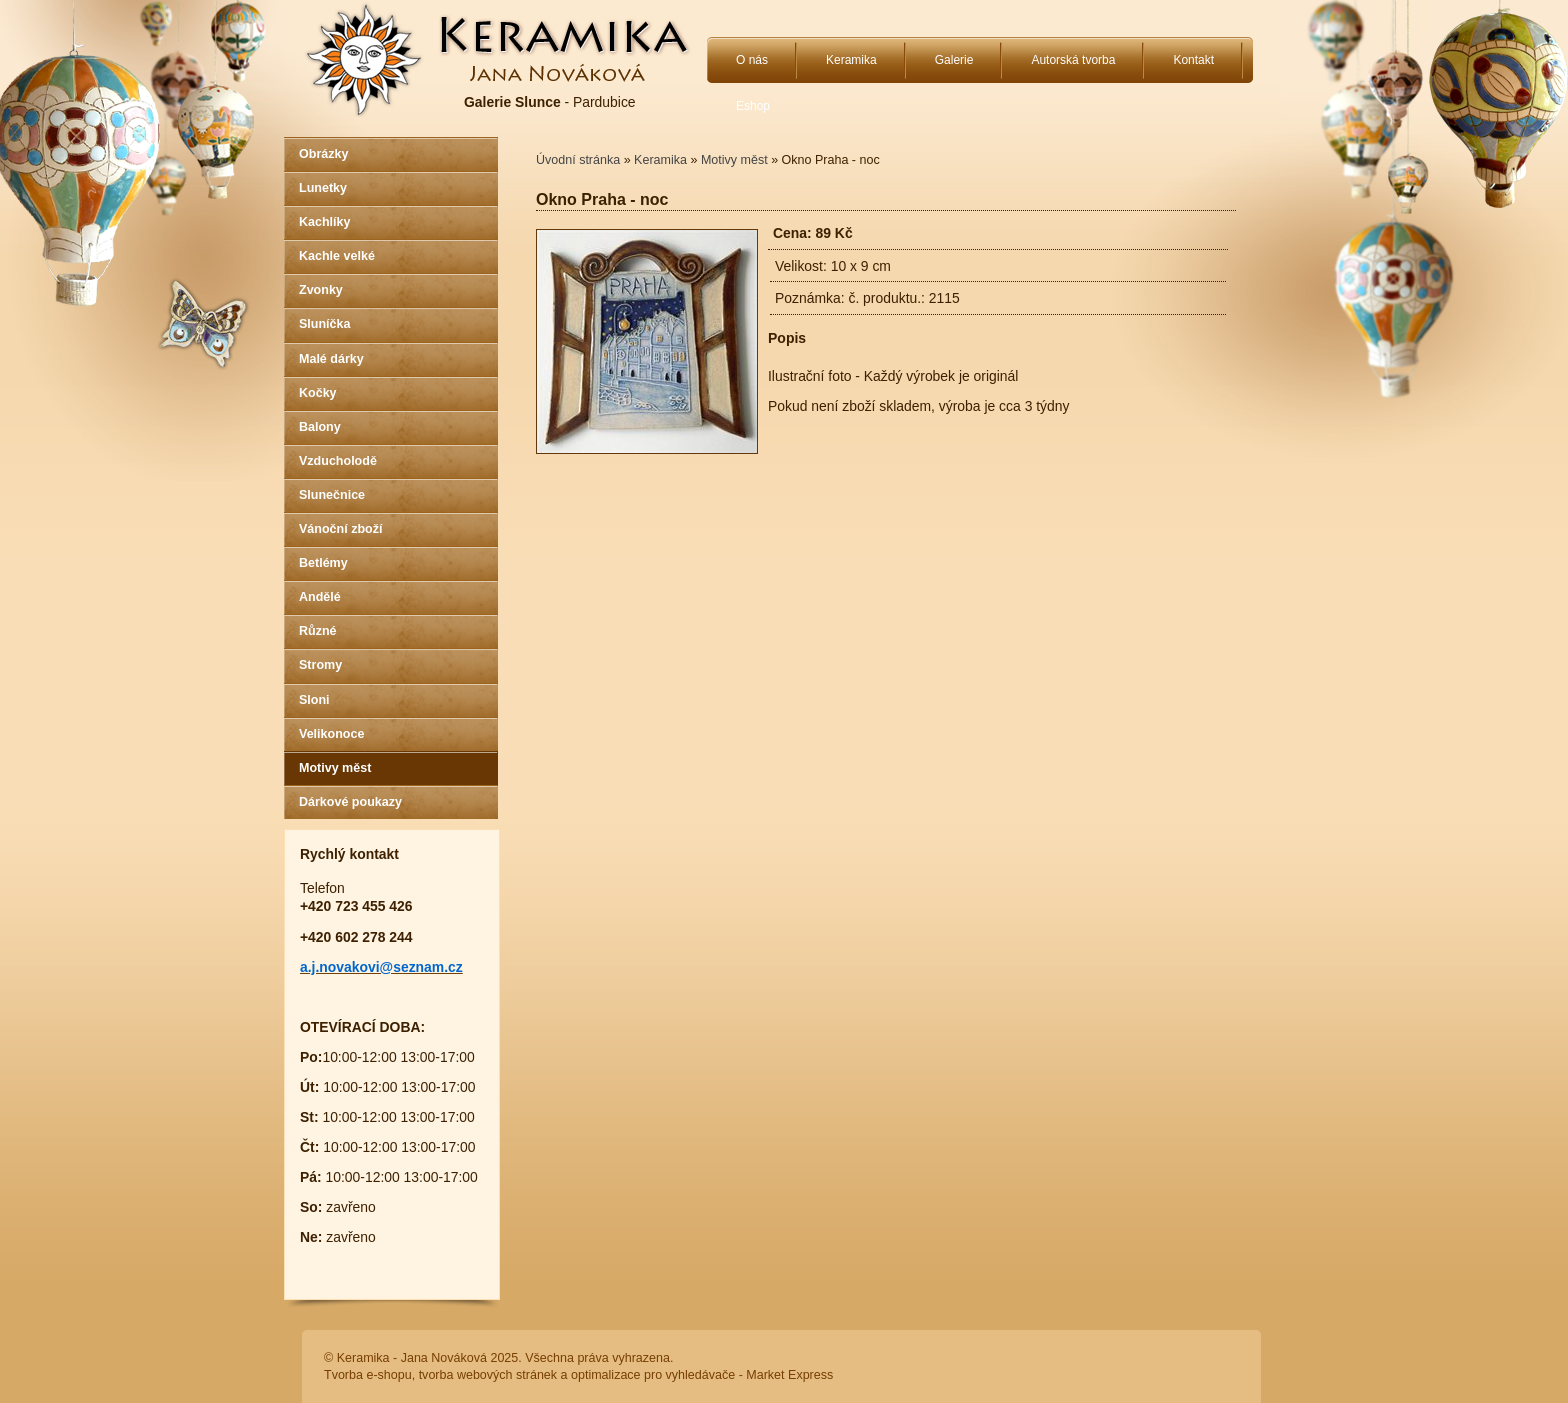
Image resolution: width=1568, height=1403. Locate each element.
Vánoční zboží (340, 529)
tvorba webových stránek (488, 1375)
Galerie (954, 60)
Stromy (320, 665)
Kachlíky (324, 222)
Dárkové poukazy (350, 802)
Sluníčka (324, 324)
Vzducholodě (338, 461)
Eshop (753, 106)
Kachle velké (337, 256)
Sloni (314, 700)
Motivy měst (335, 768)
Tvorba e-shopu (368, 1375)
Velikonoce (331, 734)
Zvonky (321, 290)
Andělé (320, 597)
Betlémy (323, 563)
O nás (752, 60)
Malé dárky (331, 359)
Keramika (851, 60)
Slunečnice (332, 495)
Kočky (318, 393)
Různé (318, 631)
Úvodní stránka (578, 160)
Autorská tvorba (1073, 60)
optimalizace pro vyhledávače (653, 1375)
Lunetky (323, 188)
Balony (320, 427)
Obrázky (323, 154)
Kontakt (1193, 60)
